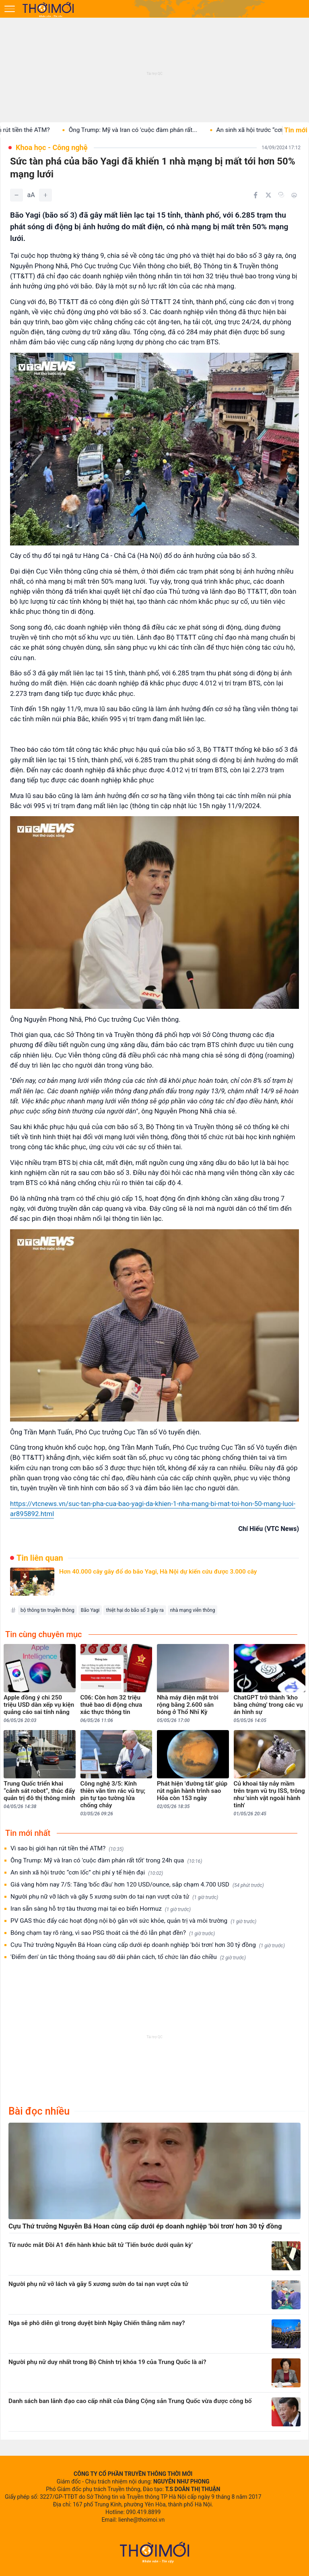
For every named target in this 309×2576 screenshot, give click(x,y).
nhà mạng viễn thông (192, 1610)
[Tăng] (45, 195)
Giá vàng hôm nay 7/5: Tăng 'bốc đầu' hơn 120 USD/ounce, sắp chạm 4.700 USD (137, 1885)
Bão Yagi (90, 1610)
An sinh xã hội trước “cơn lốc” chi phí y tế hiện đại (86, 1872)
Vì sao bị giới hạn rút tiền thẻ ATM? (67, 1848)
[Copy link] (281, 195)
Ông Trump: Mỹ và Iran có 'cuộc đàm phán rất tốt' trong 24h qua (106, 1860)
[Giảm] (16, 195)
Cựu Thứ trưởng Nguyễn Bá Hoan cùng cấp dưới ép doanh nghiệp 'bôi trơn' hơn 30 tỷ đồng (147, 1945)
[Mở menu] (9, 8)
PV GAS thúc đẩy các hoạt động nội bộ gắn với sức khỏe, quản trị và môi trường (133, 1921)
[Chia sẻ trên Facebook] (255, 195)
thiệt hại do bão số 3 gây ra (134, 1610)
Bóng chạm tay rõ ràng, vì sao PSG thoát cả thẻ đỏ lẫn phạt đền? (112, 1933)
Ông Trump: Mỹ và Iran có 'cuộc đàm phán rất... (144, 130)
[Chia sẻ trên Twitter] (268, 195)
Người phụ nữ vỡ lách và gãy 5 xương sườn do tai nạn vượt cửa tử (114, 1897)
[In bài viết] (294, 195)
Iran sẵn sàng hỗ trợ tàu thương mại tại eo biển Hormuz (100, 1909)
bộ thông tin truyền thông (47, 1610)
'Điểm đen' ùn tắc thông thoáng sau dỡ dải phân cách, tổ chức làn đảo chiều (128, 1957)
